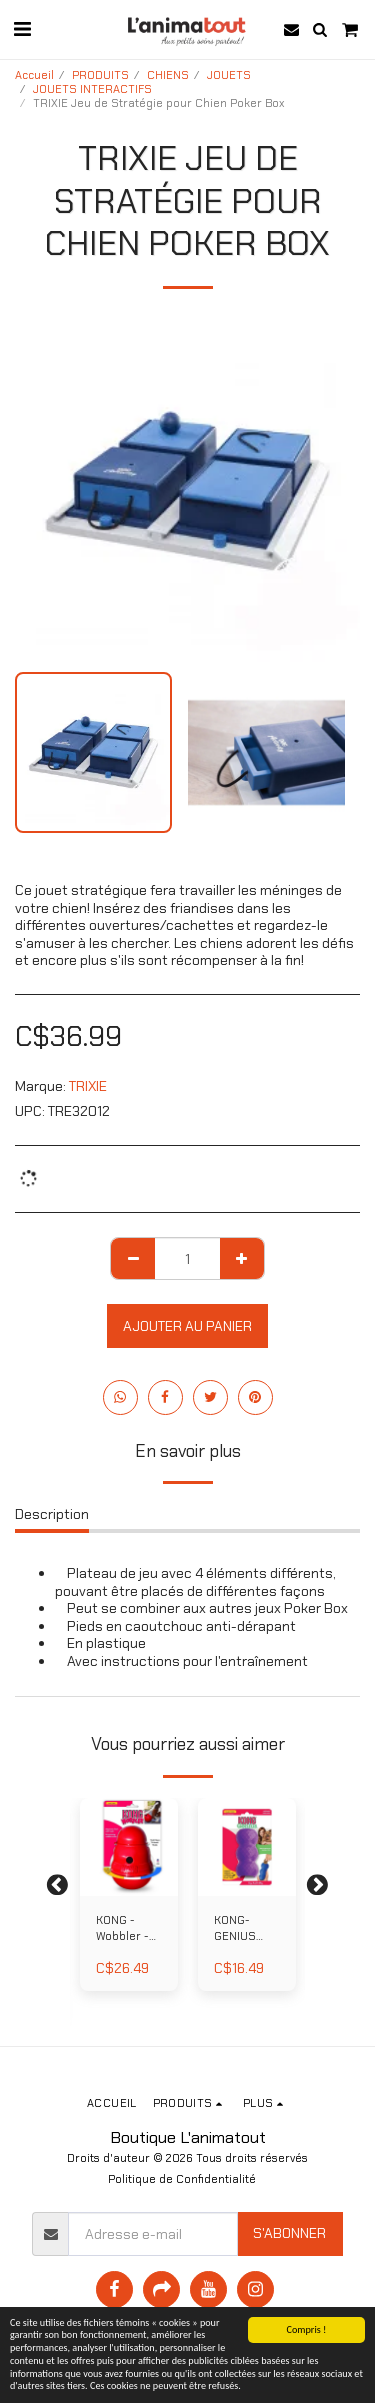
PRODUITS (100, 75)
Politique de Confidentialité (182, 2179)
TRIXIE (88, 1086)
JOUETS (229, 75)
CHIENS (168, 75)
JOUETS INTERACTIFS (92, 89)
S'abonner (289, 2233)
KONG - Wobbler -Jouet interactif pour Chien (126, 1929)
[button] (22, 29)
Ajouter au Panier (187, 1326)
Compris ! (307, 2329)
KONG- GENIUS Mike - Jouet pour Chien (244, 1929)
